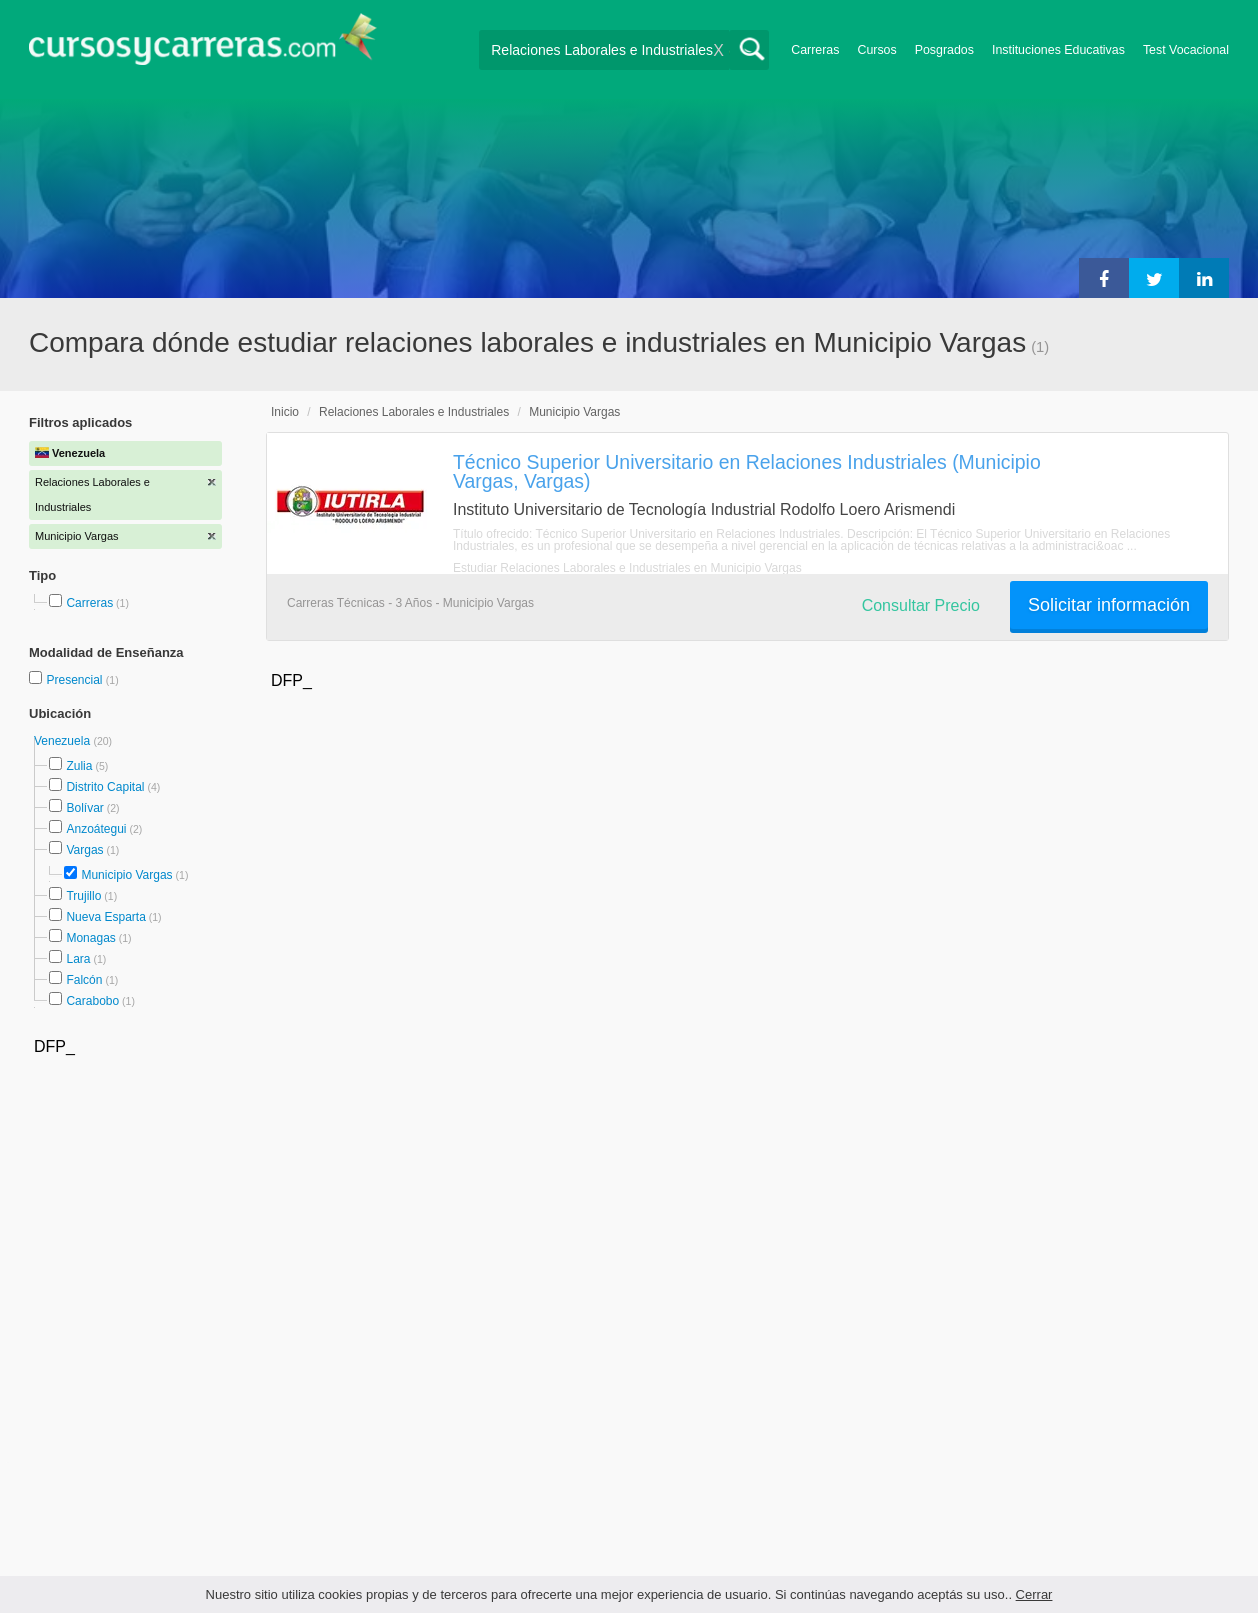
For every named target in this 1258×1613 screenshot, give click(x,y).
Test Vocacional (1186, 50)
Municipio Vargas (126, 875)
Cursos (876, 50)
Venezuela (63, 741)
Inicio (285, 412)
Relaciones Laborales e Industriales (414, 412)
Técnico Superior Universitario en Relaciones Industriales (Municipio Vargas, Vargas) (747, 471)
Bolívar (84, 808)
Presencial (75, 680)
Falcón (84, 980)
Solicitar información (1109, 605)
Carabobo (92, 1001)
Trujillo (83, 896)
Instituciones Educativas (1058, 50)
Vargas (84, 850)
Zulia (79, 766)
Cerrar (1034, 1594)
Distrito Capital (105, 787)
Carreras (815, 50)
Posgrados (944, 50)
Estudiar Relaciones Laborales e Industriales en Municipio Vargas (627, 568)
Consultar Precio (921, 605)
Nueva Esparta (105, 917)
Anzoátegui (96, 829)
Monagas (90, 938)
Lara (78, 959)
